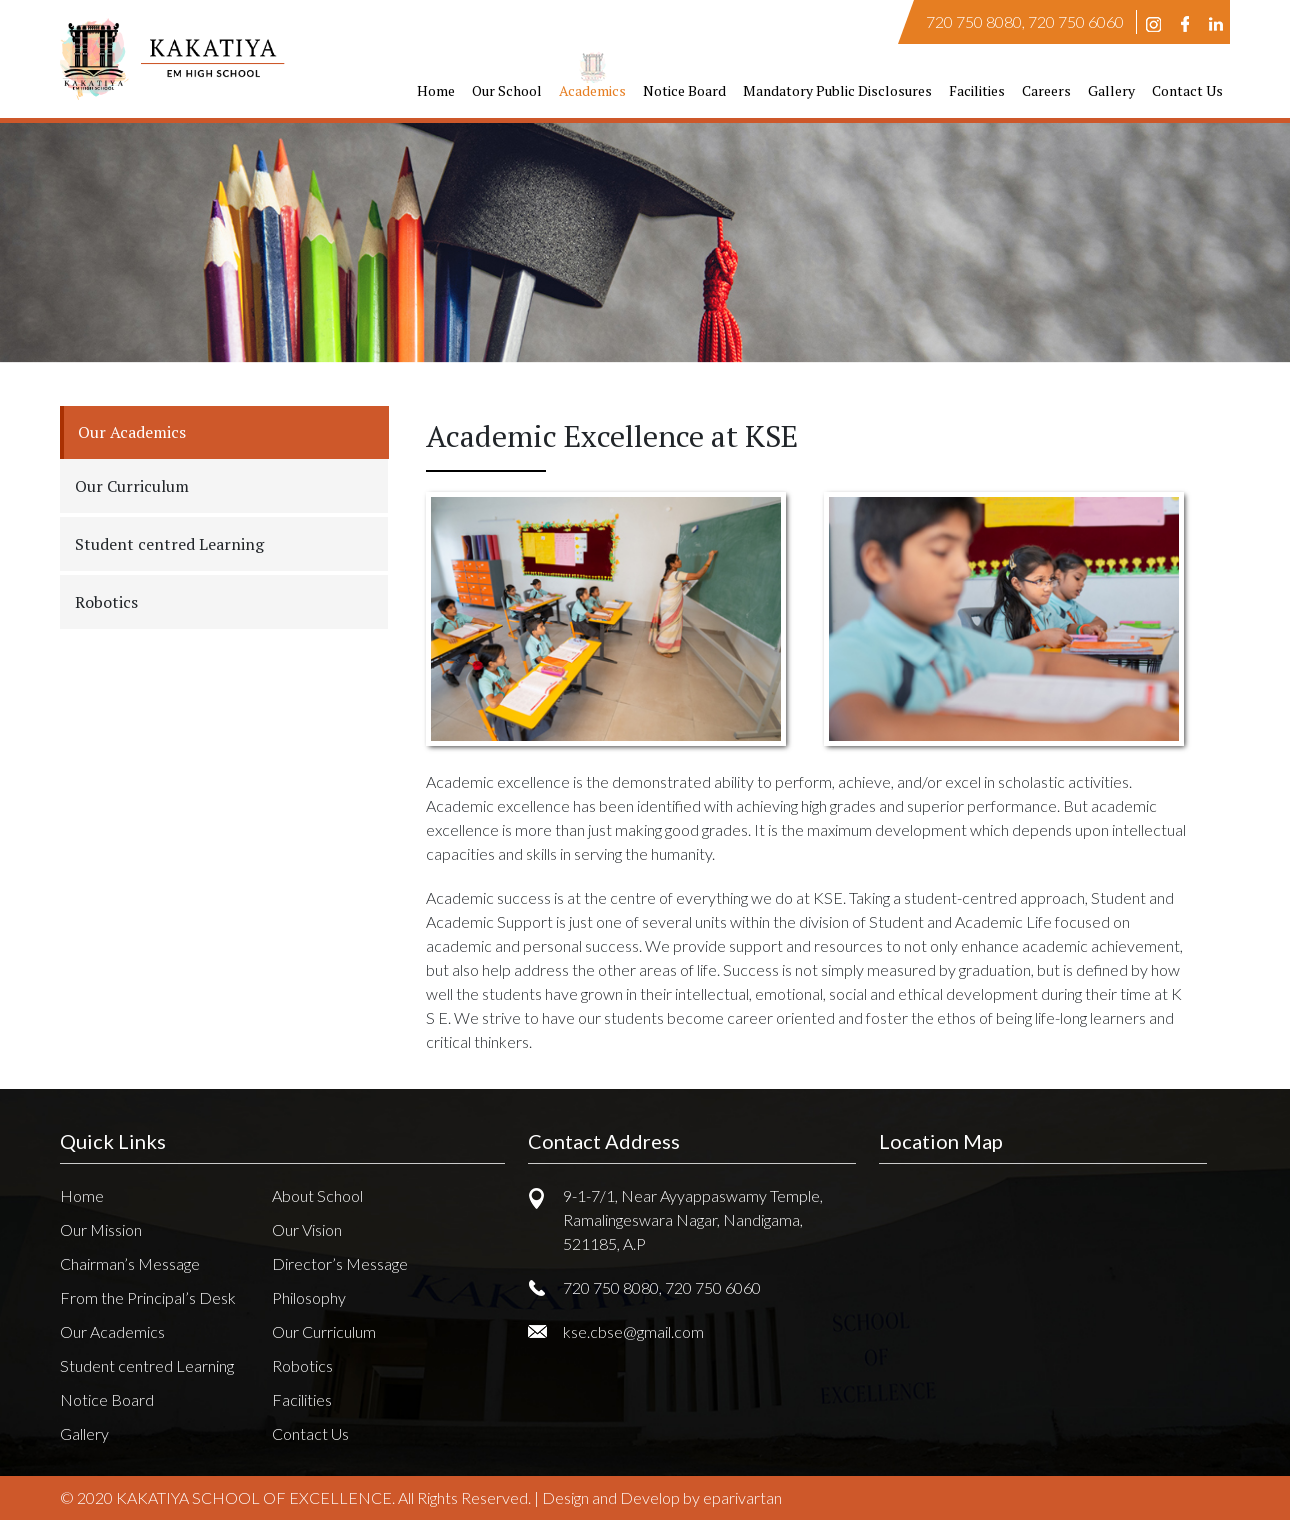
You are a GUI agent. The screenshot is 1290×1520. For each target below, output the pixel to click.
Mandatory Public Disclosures (837, 90)
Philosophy (309, 1297)
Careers (1046, 90)
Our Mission (101, 1229)
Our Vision (307, 1229)
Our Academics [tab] (132, 432)
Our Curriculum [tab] (132, 486)
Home (436, 90)
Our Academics (112, 1331)
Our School (507, 90)
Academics (592, 90)
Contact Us (1187, 90)
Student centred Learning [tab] (169, 544)
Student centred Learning (147, 1365)
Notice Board (684, 90)
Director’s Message (340, 1263)
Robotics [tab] (106, 602)
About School (317, 1195)
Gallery (1111, 90)
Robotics (302, 1365)
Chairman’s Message (130, 1263)
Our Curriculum (324, 1331)
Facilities (977, 90)
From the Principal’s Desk (148, 1297)
